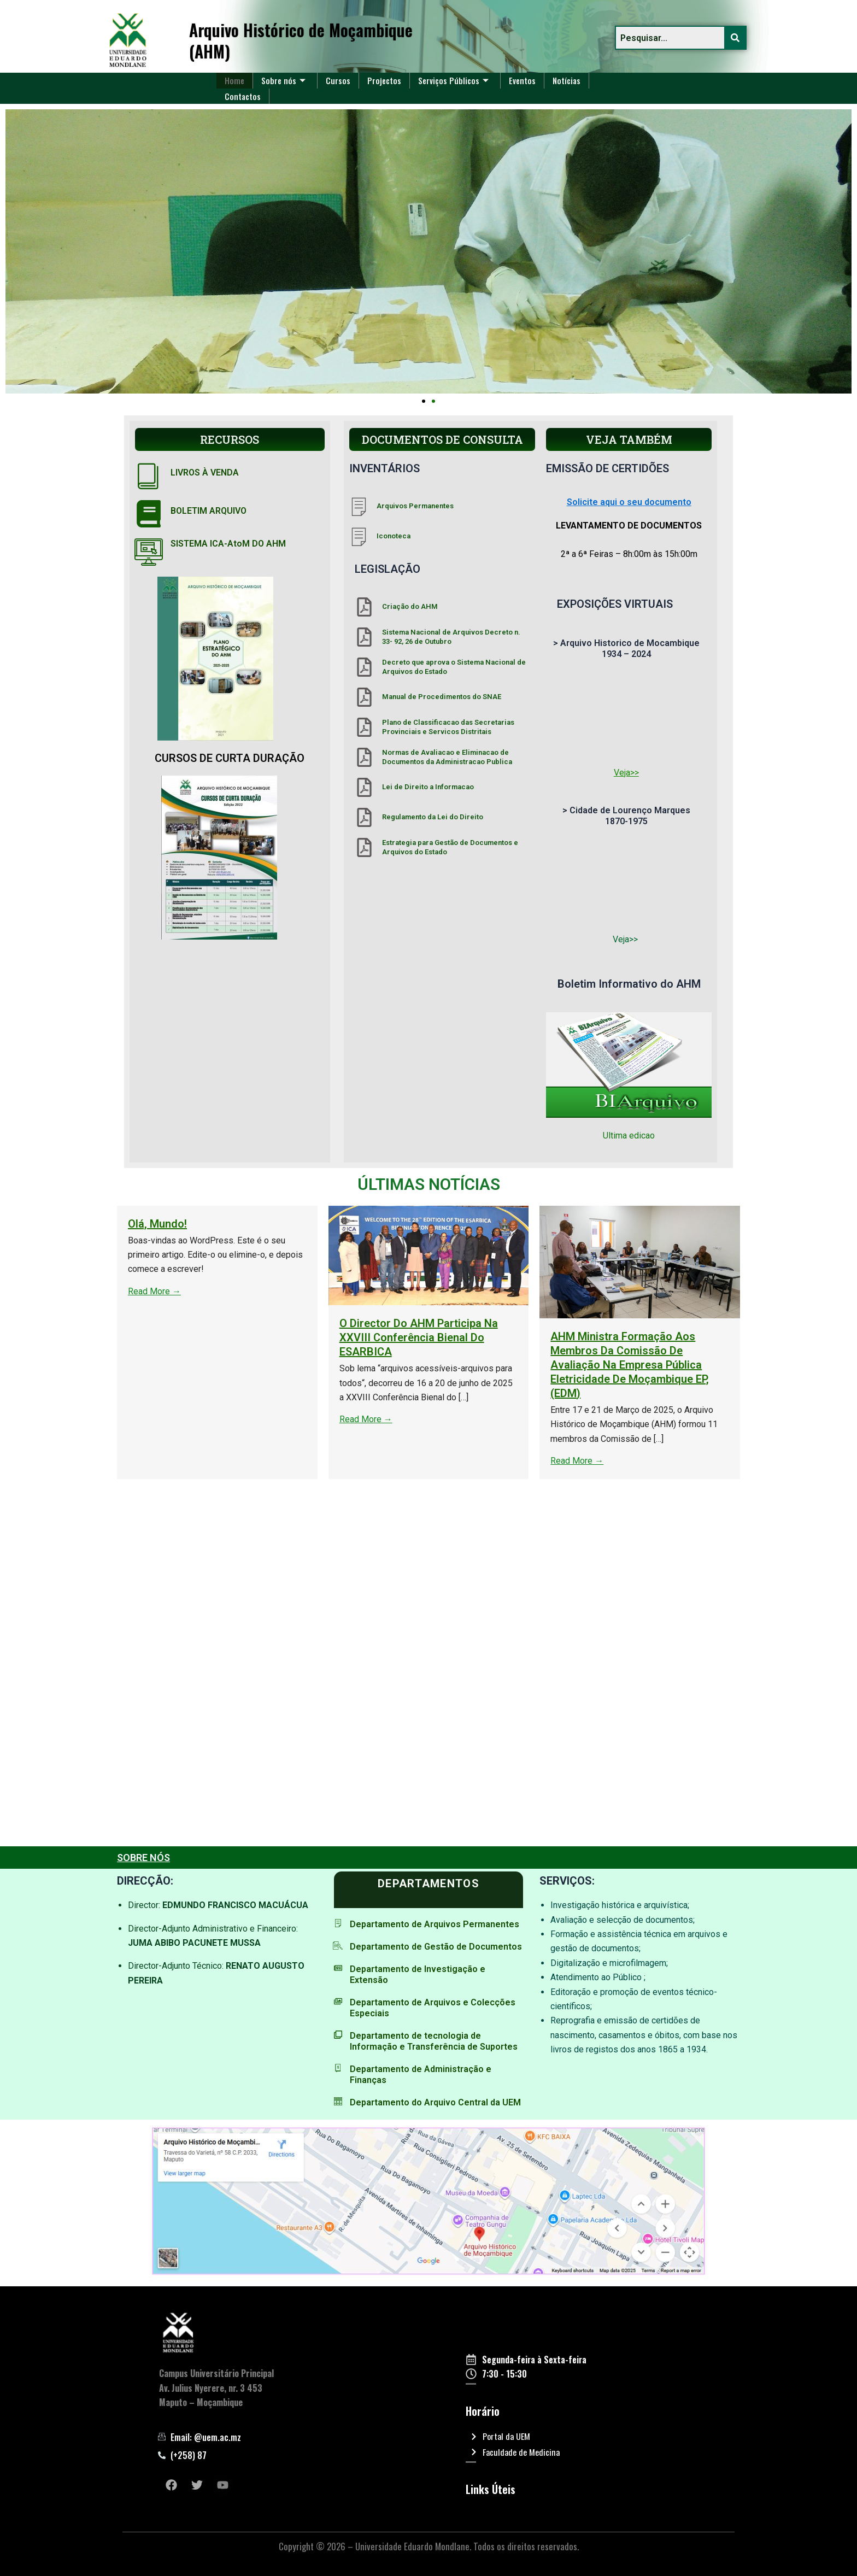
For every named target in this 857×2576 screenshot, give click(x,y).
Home (235, 80)
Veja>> (626, 772)
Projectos (385, 80)
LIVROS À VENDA (205, 472)
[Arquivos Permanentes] (358, 506)
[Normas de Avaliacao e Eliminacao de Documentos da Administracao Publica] (364, 757)
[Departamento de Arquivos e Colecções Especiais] (338, 2001)
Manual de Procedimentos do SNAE (441, 697)
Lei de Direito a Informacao (428, 787)
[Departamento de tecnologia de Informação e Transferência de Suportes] (338, 2035)
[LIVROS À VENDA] (148, 475)
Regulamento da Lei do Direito (432, 817)
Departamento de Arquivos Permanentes (434, 1924)
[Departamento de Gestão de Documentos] (338, 1945)
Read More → (418, 1291)
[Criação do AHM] (364, 607)
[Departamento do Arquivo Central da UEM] (338, 2101)
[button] (423, 401)
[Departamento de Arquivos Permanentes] (338, 1923)
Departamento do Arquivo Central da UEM (435, 2102)
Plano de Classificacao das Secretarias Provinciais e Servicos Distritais (448, 727)
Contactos (243, 96)
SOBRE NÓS (143, 1857)
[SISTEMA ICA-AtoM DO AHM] (148, 552)
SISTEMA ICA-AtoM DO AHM (228, 543)
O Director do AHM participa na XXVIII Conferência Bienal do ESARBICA (682, 1337)
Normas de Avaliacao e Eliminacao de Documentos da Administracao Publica (447, 757)
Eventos (524, 80)
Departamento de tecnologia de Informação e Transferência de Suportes (433, 2041)
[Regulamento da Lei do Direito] (364, 817)
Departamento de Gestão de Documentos (436, 1946)
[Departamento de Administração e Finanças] (338, 2068)
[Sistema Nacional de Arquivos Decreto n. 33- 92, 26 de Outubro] (364, 637)
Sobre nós (284, 80)
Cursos (339, 80)
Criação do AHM (410, 606)
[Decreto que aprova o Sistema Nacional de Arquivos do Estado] (364, 667)
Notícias (569, 80)
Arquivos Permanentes (415, 506)
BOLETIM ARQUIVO (208, 511)
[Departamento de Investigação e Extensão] (338, 1968)
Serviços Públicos (455, 80)
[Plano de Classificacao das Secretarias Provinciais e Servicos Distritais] (364, 727)
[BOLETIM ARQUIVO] (148, 513)
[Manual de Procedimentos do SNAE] (364, 697)
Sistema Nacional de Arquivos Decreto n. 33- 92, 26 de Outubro (451, 637)
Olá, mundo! (421, 1223)
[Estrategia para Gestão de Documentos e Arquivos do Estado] (364, 847)
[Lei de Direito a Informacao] (364, 787)
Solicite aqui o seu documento (629, 502)
